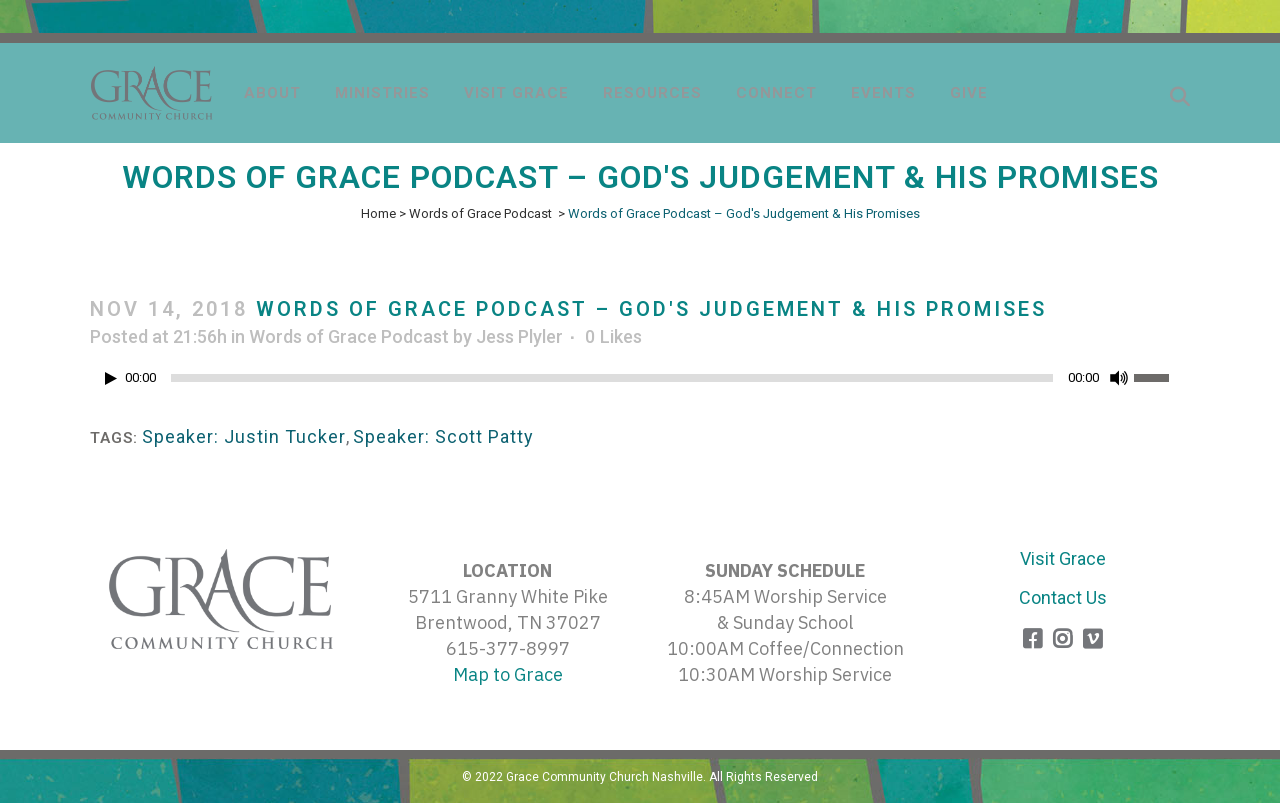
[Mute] (1119, 378)
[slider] (612, 378)
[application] (640, 383)
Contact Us (1063, 597)
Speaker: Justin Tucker (244, 436)
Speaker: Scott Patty (443, 436)
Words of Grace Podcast (480, 213)
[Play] (111, 378)
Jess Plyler (519, 336)
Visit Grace (1063, 558)
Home (378, 213)
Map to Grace (508, 674)
